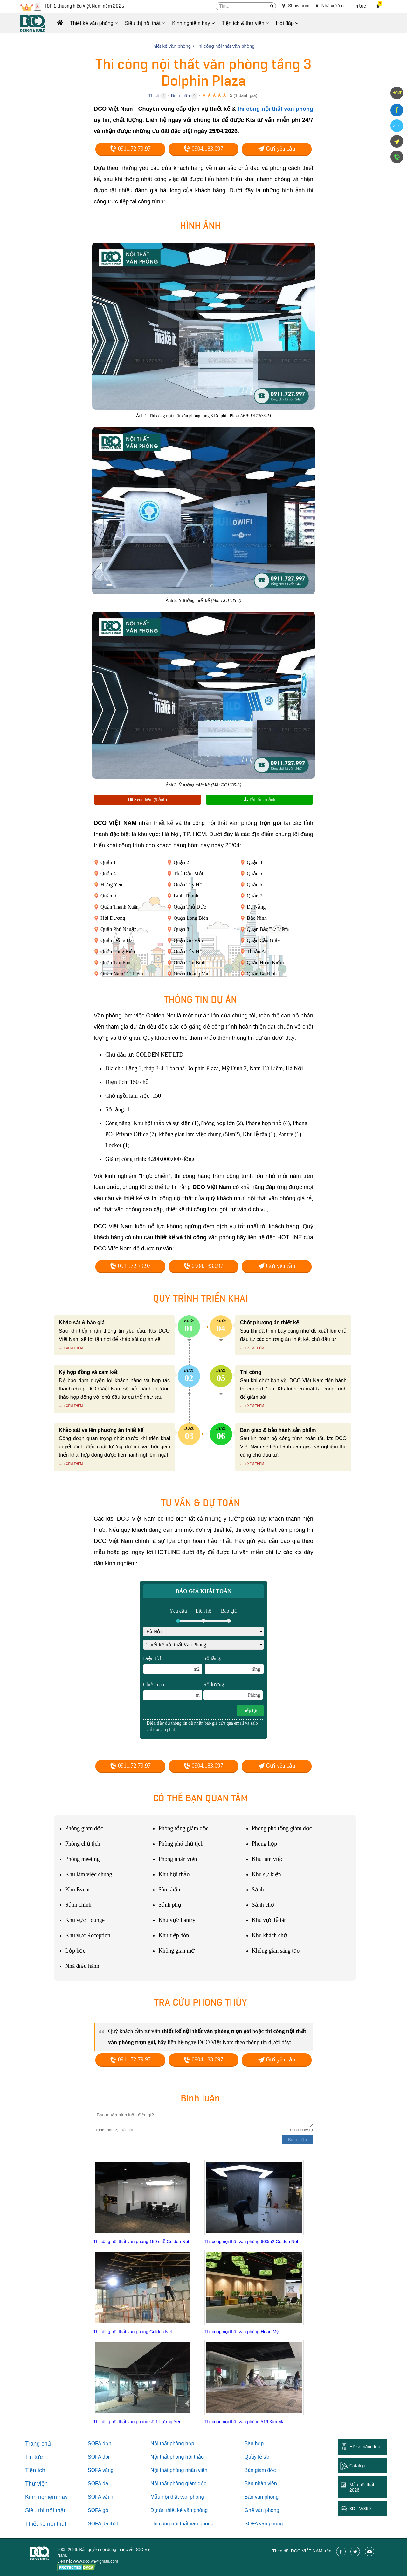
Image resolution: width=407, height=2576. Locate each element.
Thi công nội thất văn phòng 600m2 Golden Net (251, 2241)
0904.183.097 (203, 148)
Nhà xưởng (330, 5)
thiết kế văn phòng (187, 2510)
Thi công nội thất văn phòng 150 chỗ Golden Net (141, 2241)
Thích (153, 95)
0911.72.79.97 (130, 148)
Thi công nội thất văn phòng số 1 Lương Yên (137, 2421)
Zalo (396, 125)
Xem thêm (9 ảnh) (147, 799)
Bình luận (180, 95)
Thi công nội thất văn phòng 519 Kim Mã (244, 2421)
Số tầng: (234, 1665)
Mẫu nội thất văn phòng (177, 2497)
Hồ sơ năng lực (364, 2446)
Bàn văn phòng (262, 2497)
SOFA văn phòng (264, 2523)
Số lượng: (233, 1691)
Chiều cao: (172, 1691)
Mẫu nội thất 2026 (361, 2487)
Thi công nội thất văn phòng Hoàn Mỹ (241, 2331)
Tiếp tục (250, 1710)
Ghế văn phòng (262, 2510)
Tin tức (359, 6)
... (60, 1347)
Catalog (357, 2465)
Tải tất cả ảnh (259, 799)
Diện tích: (172, 1665)
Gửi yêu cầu (276, 148)
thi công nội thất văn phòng (275, 109)
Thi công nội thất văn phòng (182, 2523)
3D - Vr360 (360, 2508)
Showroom (295, 5)
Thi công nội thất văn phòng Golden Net (132, 2331)
